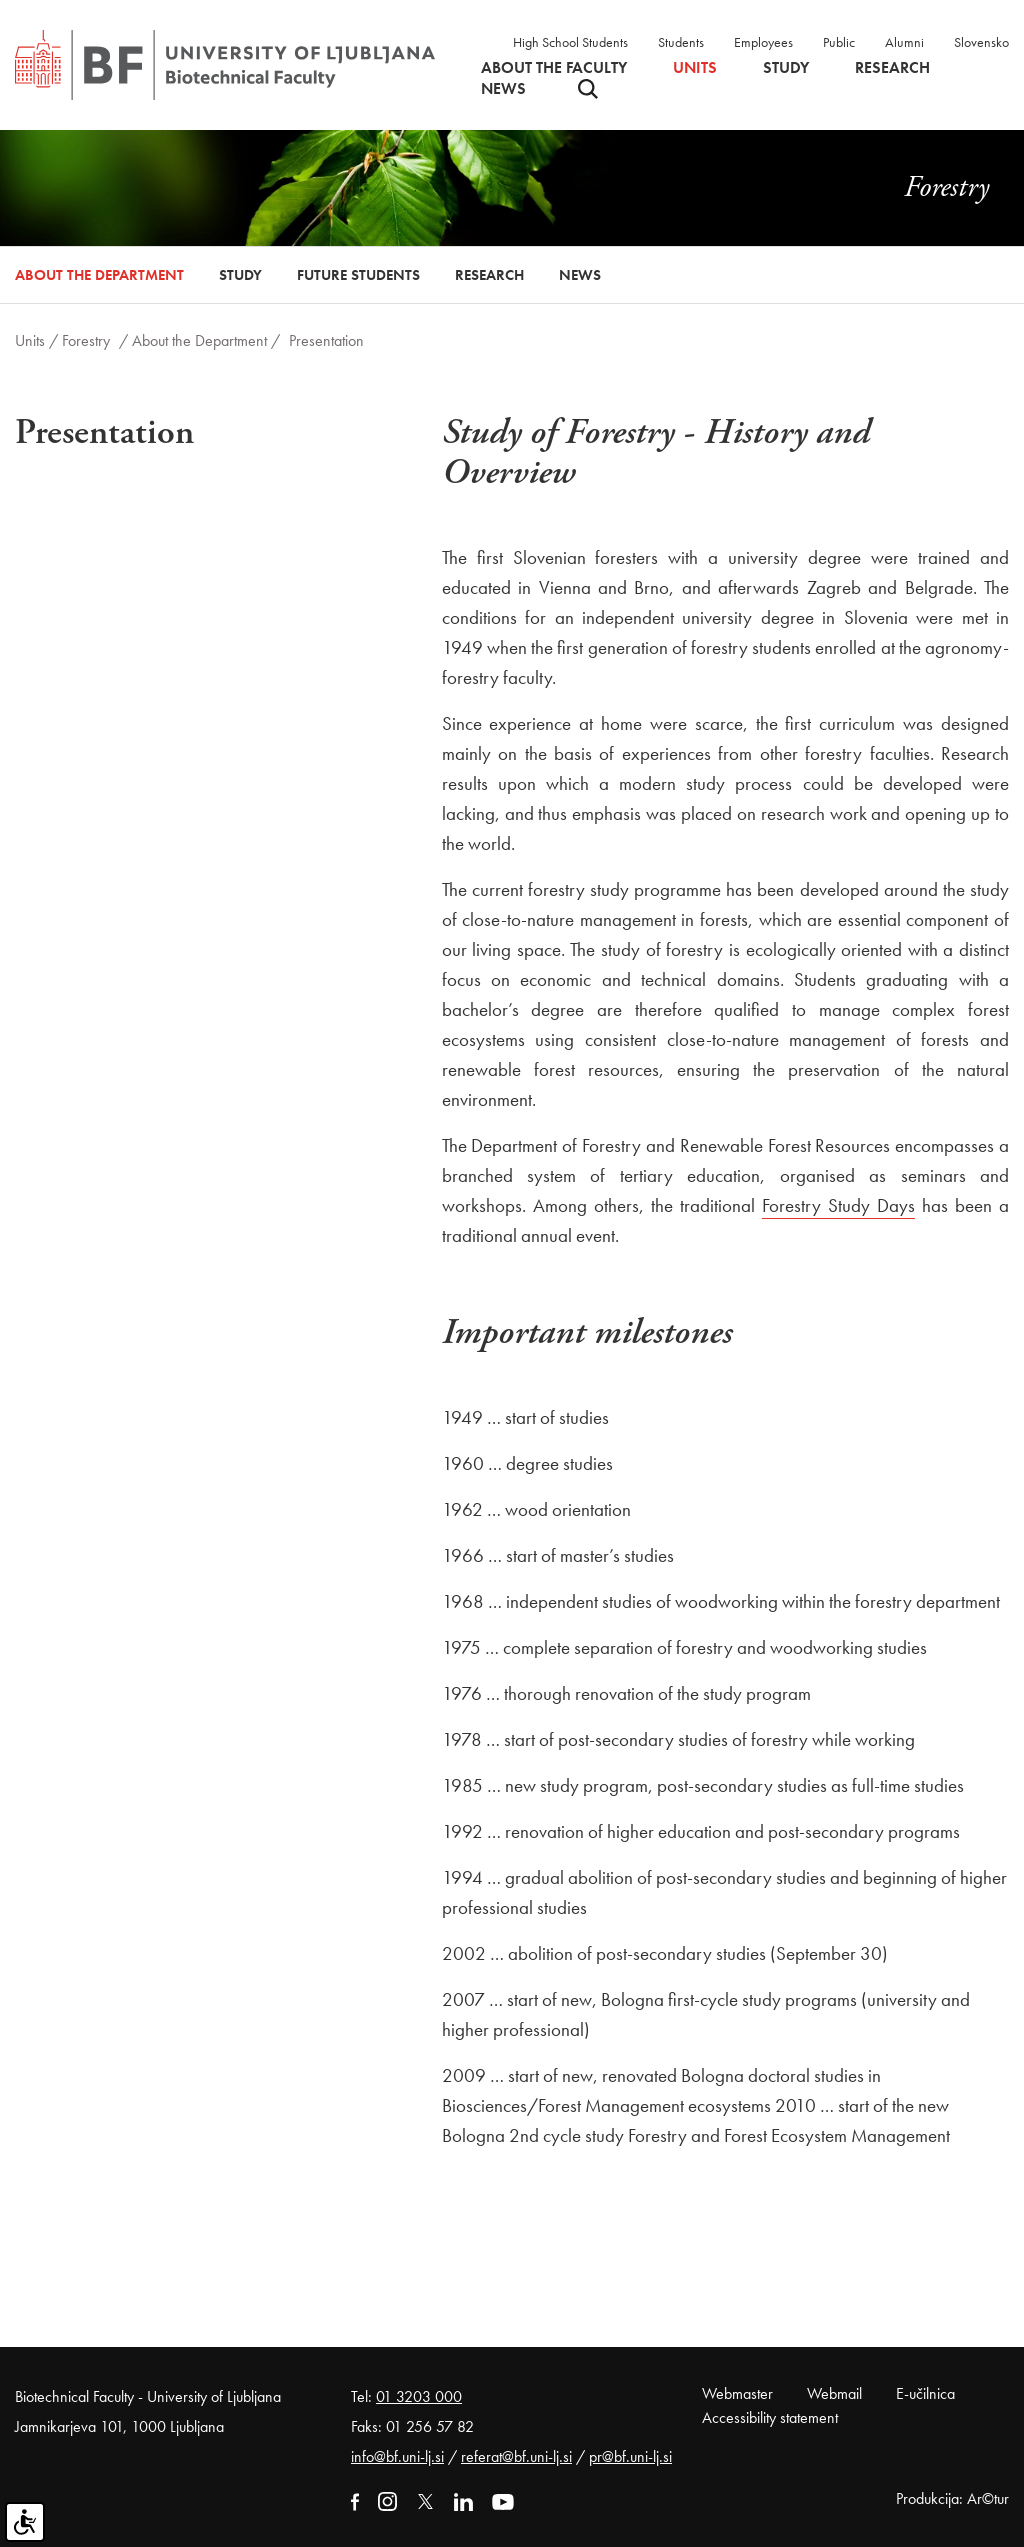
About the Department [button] (99, 275)
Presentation (326, 340)
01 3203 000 (419, 2396)
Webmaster (737, 2393)
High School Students (570, 42)
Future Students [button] (358, 275)
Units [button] (695, 68)
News (503, 89)
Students (681, 42)
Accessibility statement (770, 2417)
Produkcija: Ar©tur (952, 2498)
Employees (763, 42)
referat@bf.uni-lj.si (516, 2456)
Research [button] (892, 68)
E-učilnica (925, 2393)
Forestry (86, 340)
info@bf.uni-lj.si (397, 2456)
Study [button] (786, 68)
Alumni (904, 42)
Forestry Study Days (838, 1205)
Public (839, 42)
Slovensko (981, 42)
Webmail (834, 2393)
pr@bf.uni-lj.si (630, 2456)
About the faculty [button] (554, 68)
